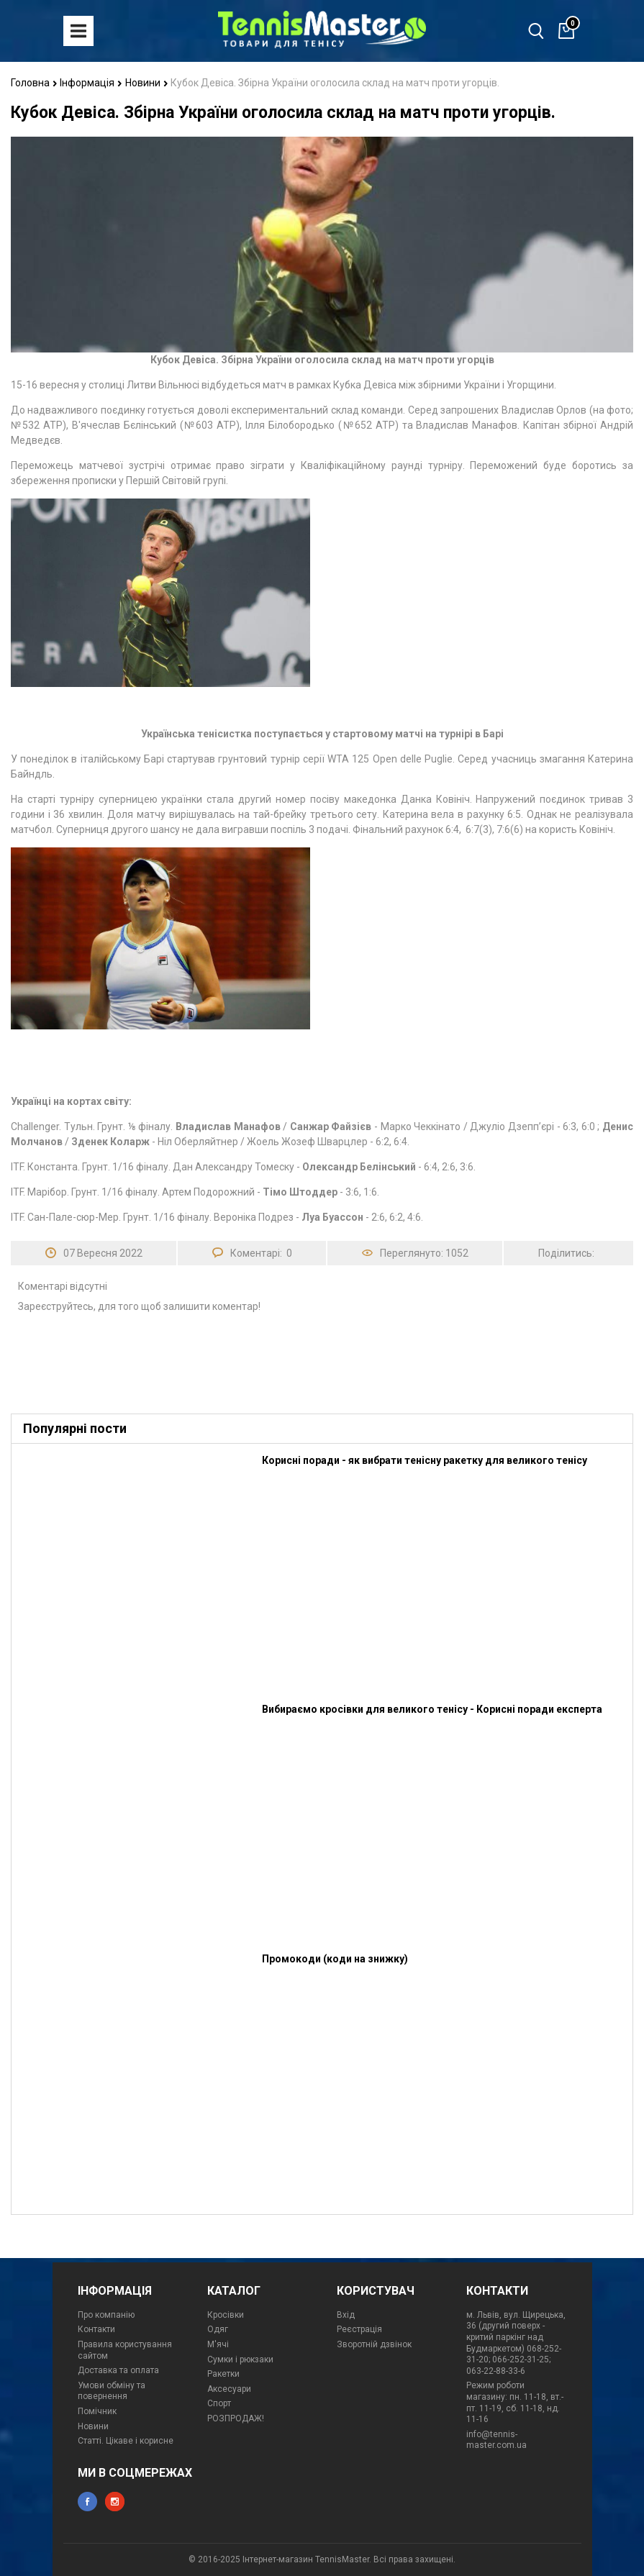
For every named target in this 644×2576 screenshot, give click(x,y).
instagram (114, 2501)
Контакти (96, 2329)
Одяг (217, 2329)
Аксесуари (229, 2389)
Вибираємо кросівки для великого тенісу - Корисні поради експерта (432, 1709)
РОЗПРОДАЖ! (235, 2418)
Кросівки (225, 2315)
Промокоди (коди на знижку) (335, 1959)
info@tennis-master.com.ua (496, 2440)
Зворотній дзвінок (374, 2344)
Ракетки (223, 2374)
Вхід (346, 2315)
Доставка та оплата (118, 2370)
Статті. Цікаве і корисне (125, 2441)
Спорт (219, 2403)
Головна (34, 82)
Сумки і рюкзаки (240, 2359)
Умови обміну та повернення (111, 2391)
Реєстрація (359, 2329)
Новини (146, 82)
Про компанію (106, 2315)
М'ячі (218, 2344)
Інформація (91, 82)
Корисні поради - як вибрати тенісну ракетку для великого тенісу (424, 1460)
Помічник (97, 2411)
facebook (87, 2501)
